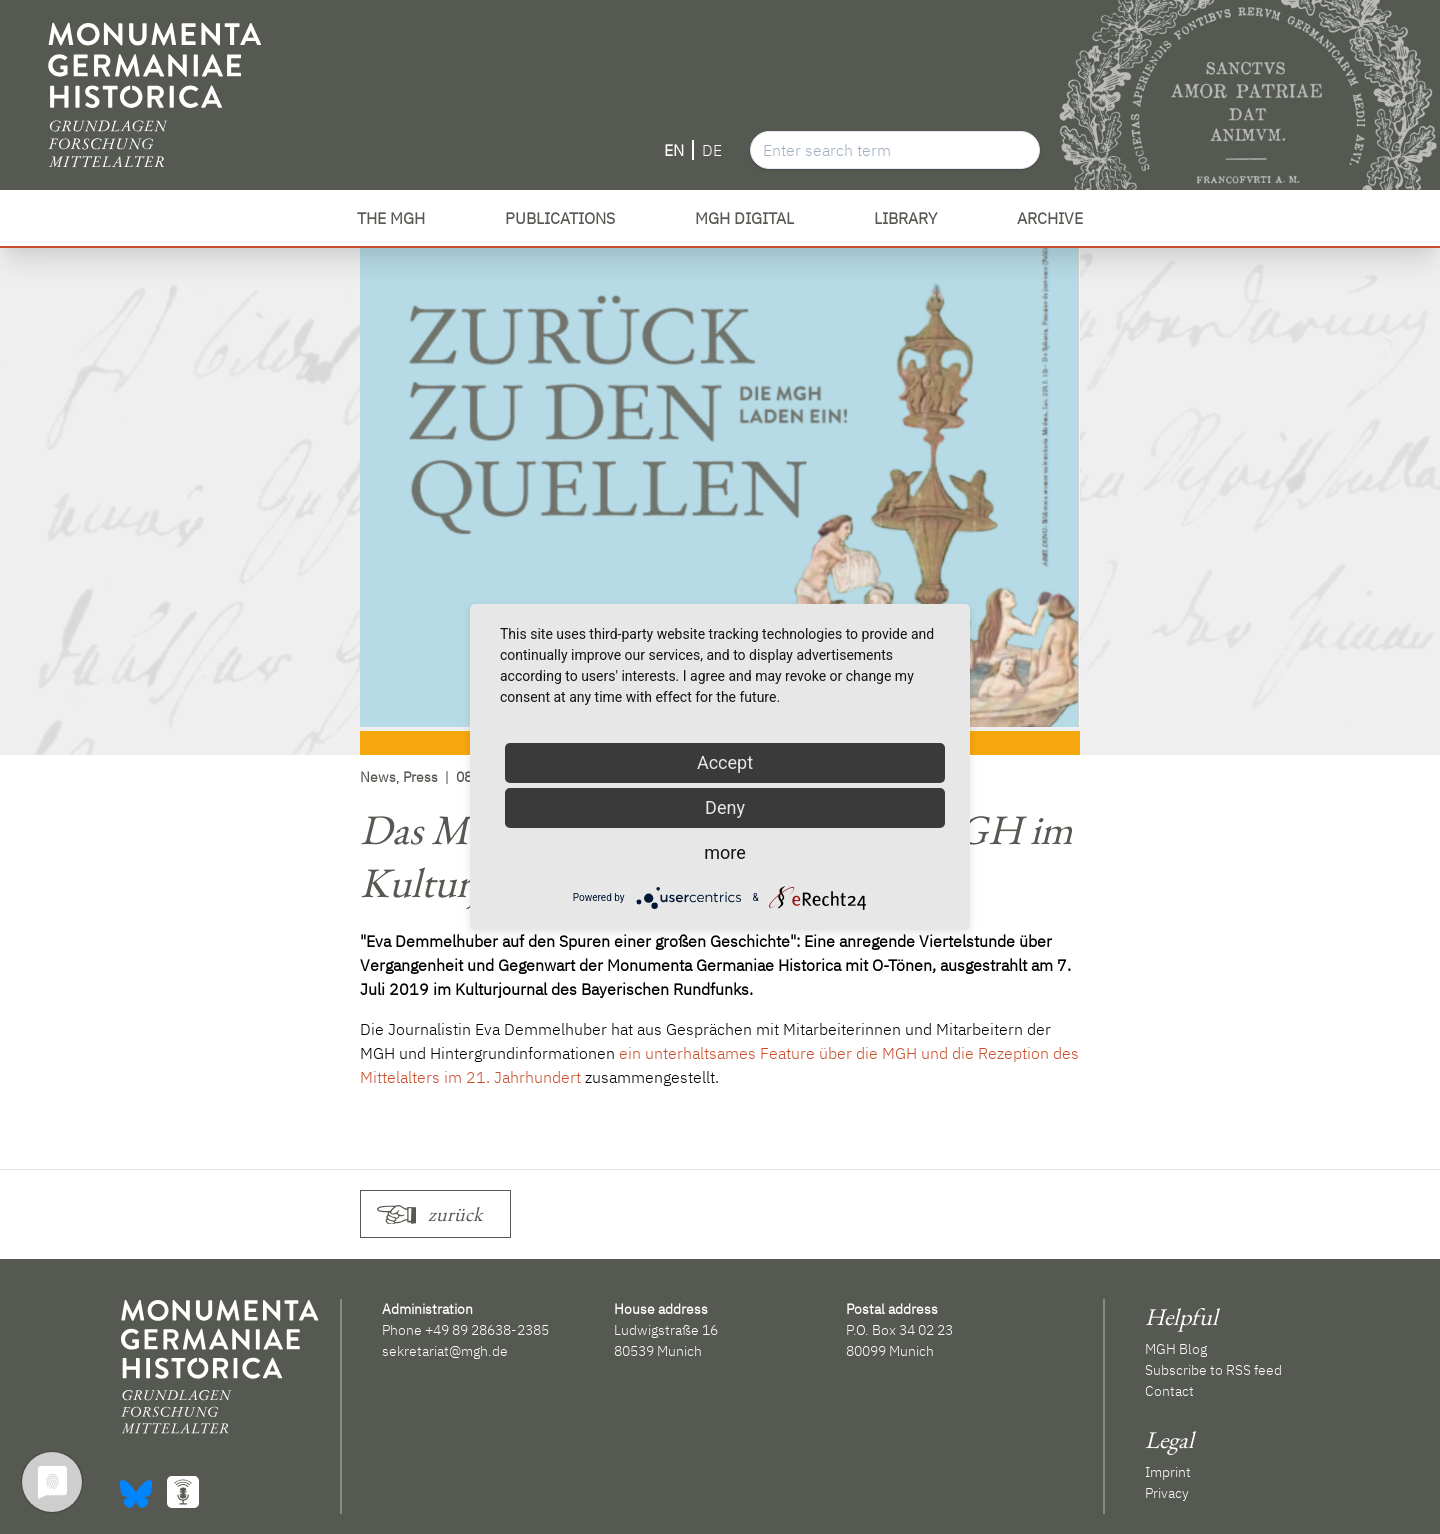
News (378, 777)
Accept (725, 762)
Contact (1169, 1391)
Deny (725, 807)
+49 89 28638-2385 (487, 1330)
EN (674, 150)
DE (712, 150)
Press (420, 777)
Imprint (1168, 1472)
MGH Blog (1176, 1349)
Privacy (1167, 1493)
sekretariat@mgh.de (445, 1351)
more (725, 852)
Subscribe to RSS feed (1213, 1370)
